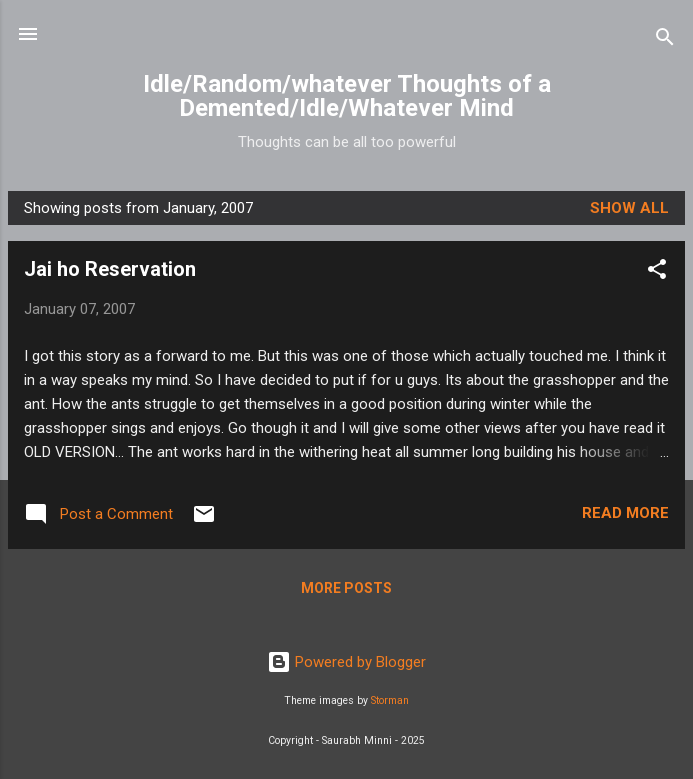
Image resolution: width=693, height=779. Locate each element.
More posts (346, 588)
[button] (657, 272)
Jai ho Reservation (110, 269)
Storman (390, 700)
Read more (625, 513)
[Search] (665, 40)
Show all (629, 208)
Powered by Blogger (346, 662)
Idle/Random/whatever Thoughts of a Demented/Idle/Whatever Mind (347, 96)
